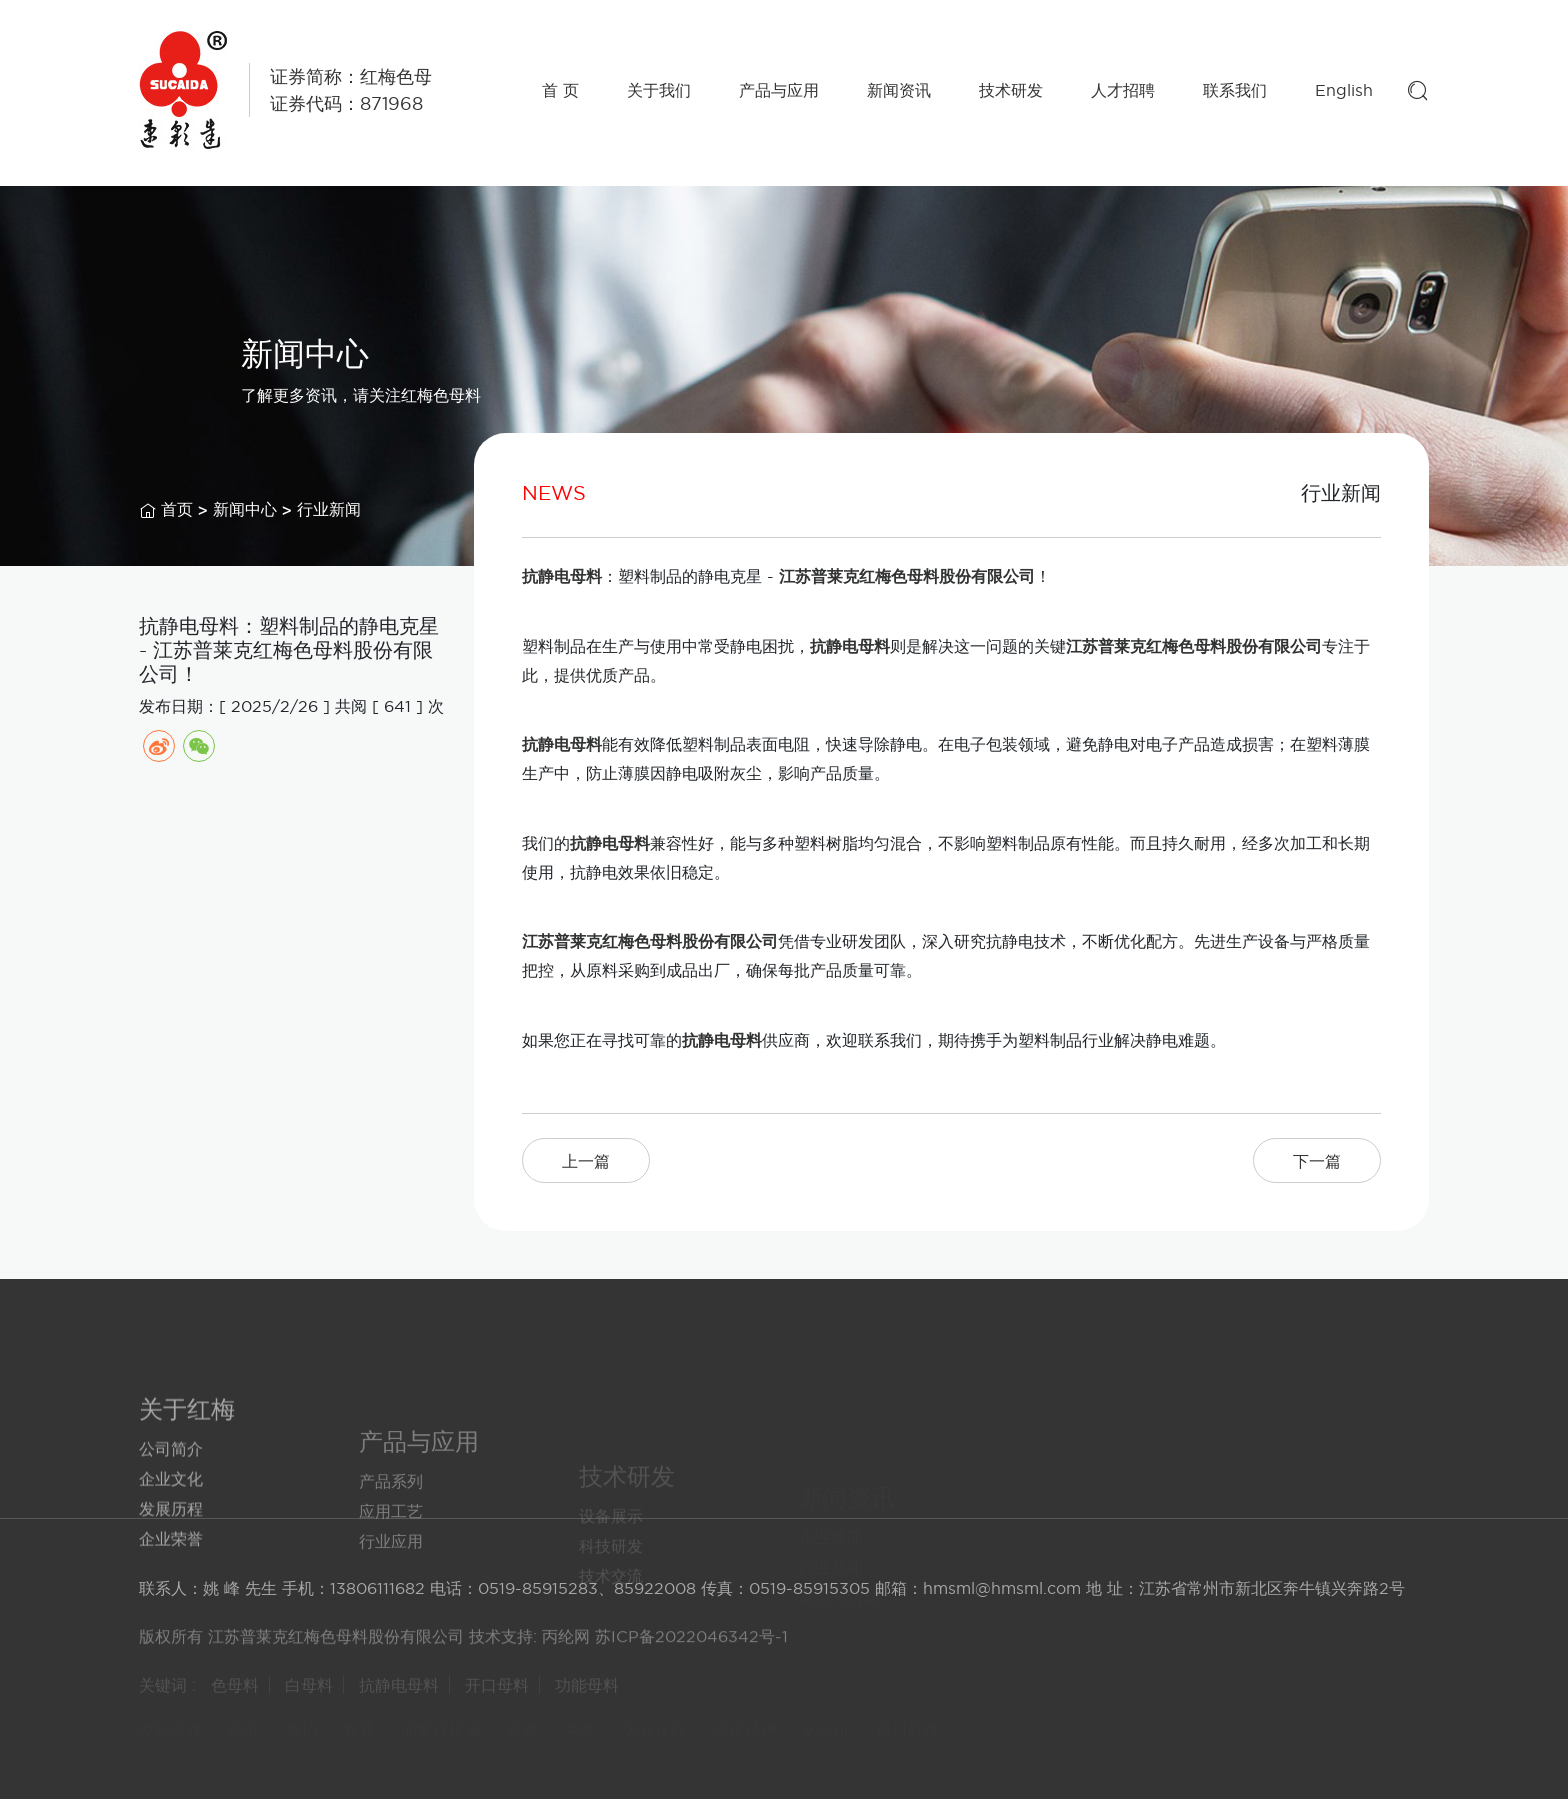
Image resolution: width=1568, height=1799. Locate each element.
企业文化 (171, 1529)
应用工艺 (391, 1559)
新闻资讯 (899, 90)
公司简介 (171, 1499)
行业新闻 (329, 511)
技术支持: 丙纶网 (529, 1648)
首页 (177, 511)
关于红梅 (187, 1459)
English (1344, 90)
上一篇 (586, 1161)
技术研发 (1011, 90)
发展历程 (171, 1559)
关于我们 (659, 90)
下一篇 (1317, 1161)
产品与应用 (779, 90)
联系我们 (1235, 90)
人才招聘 (1123, 90)
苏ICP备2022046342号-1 (691, 1648)
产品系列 (391, 1529)
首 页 (560, 90)
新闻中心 (245, 511)
